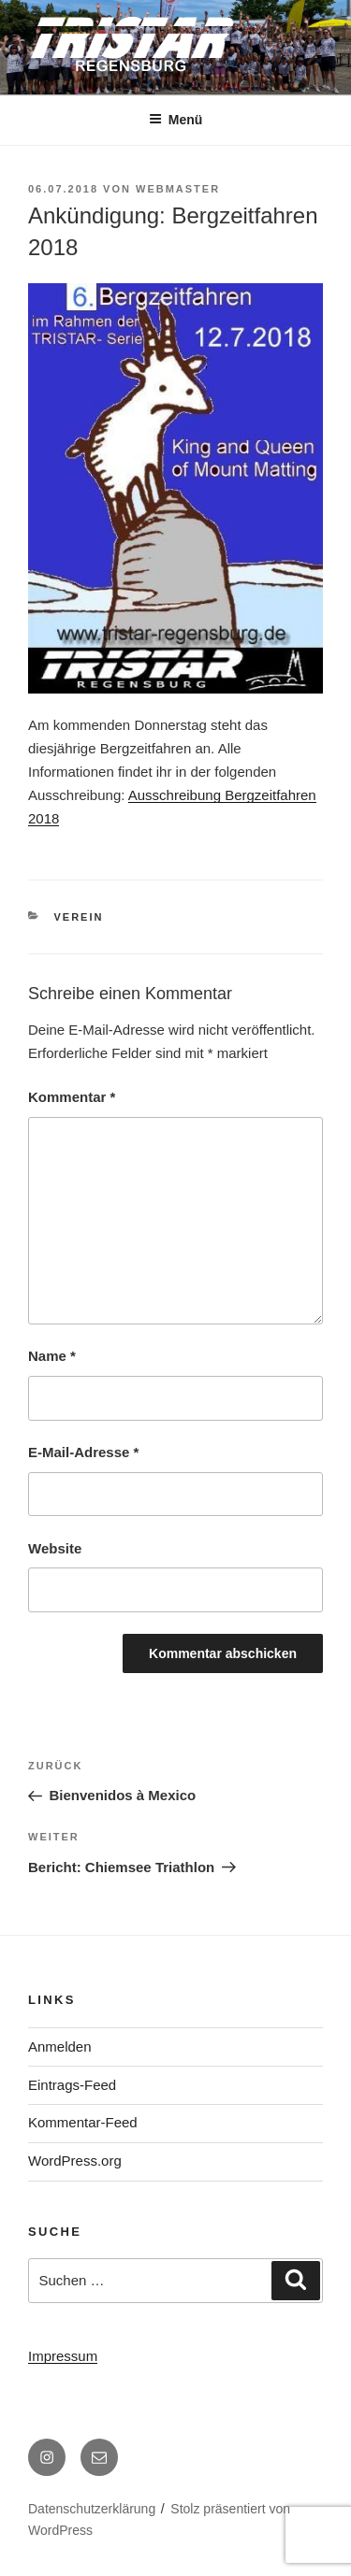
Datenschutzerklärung (91, 2508)
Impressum (62, 2356)
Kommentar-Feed (83, 2122)
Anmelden (60, 2046)
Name (52, 1356)
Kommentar (71, 1097)
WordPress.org (75, 2160)
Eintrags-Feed (72, 2085)
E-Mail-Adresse (83, 1452)
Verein (79, 917)
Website (54, 1548)
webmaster (178, 188)
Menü (176, 119)
